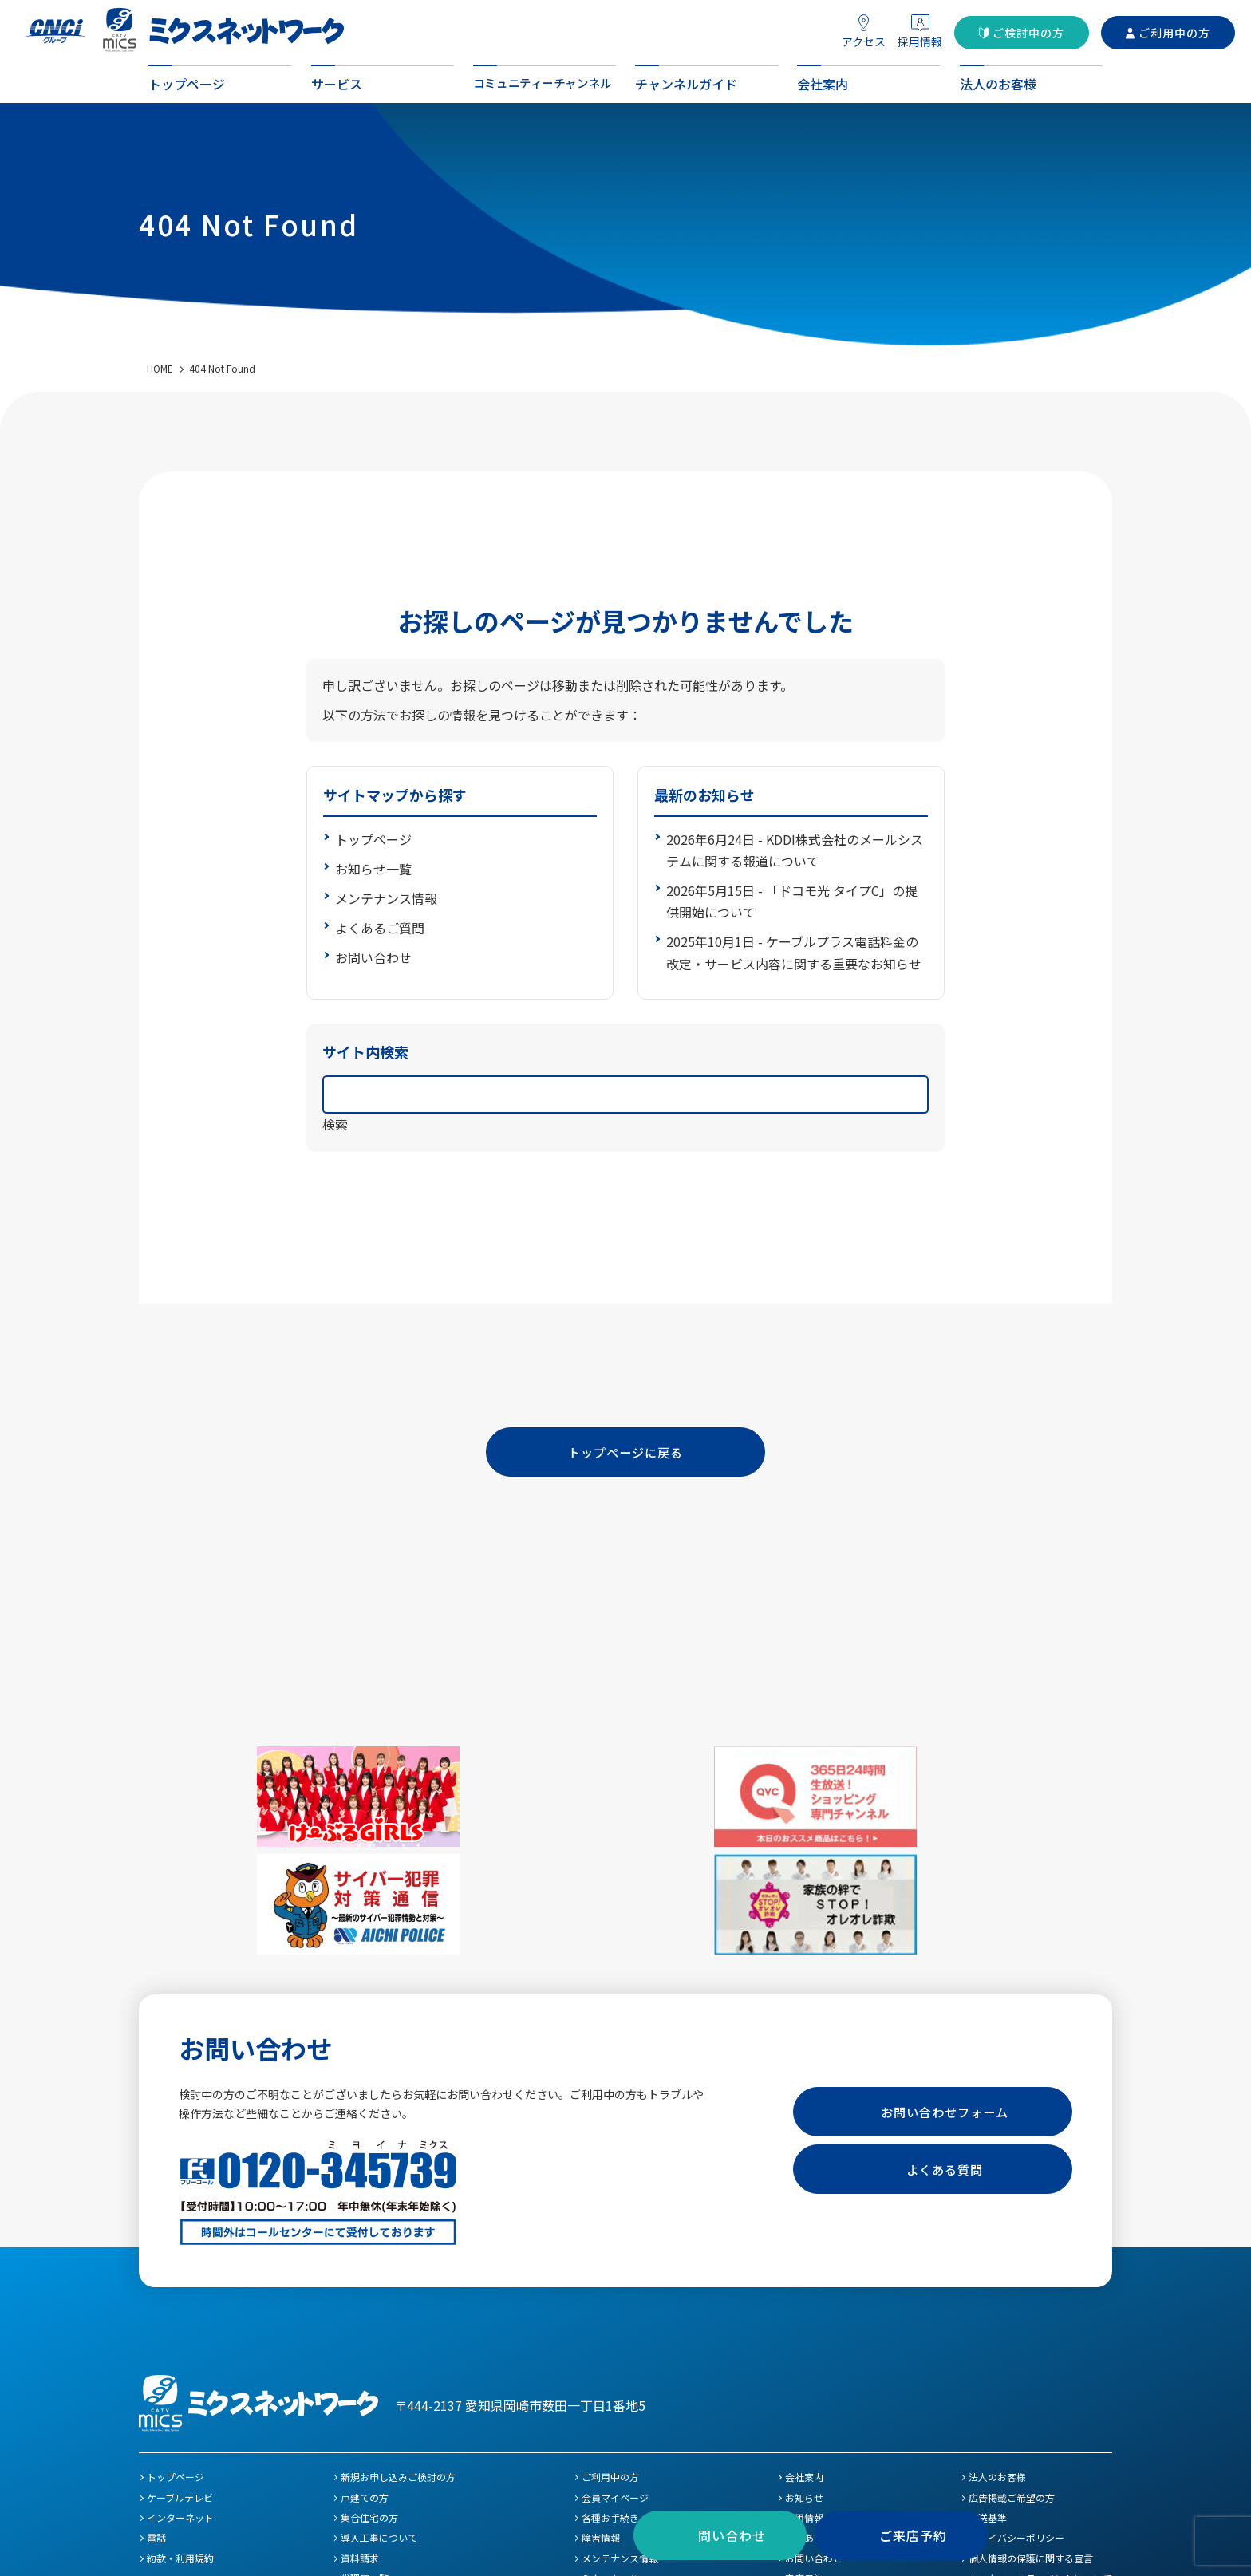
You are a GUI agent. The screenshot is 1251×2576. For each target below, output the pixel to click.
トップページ (373, 839)
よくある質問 (944, 2057)
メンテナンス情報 (386, 898)
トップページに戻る (626, 1454)
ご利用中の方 (1174, 33)
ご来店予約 (913, 2535)
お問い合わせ (373, 957)
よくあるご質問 (379, 927)
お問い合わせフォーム (944, 2000)
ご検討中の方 (1028, 33)
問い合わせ (732, 2535)
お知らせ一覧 (373, 868)
